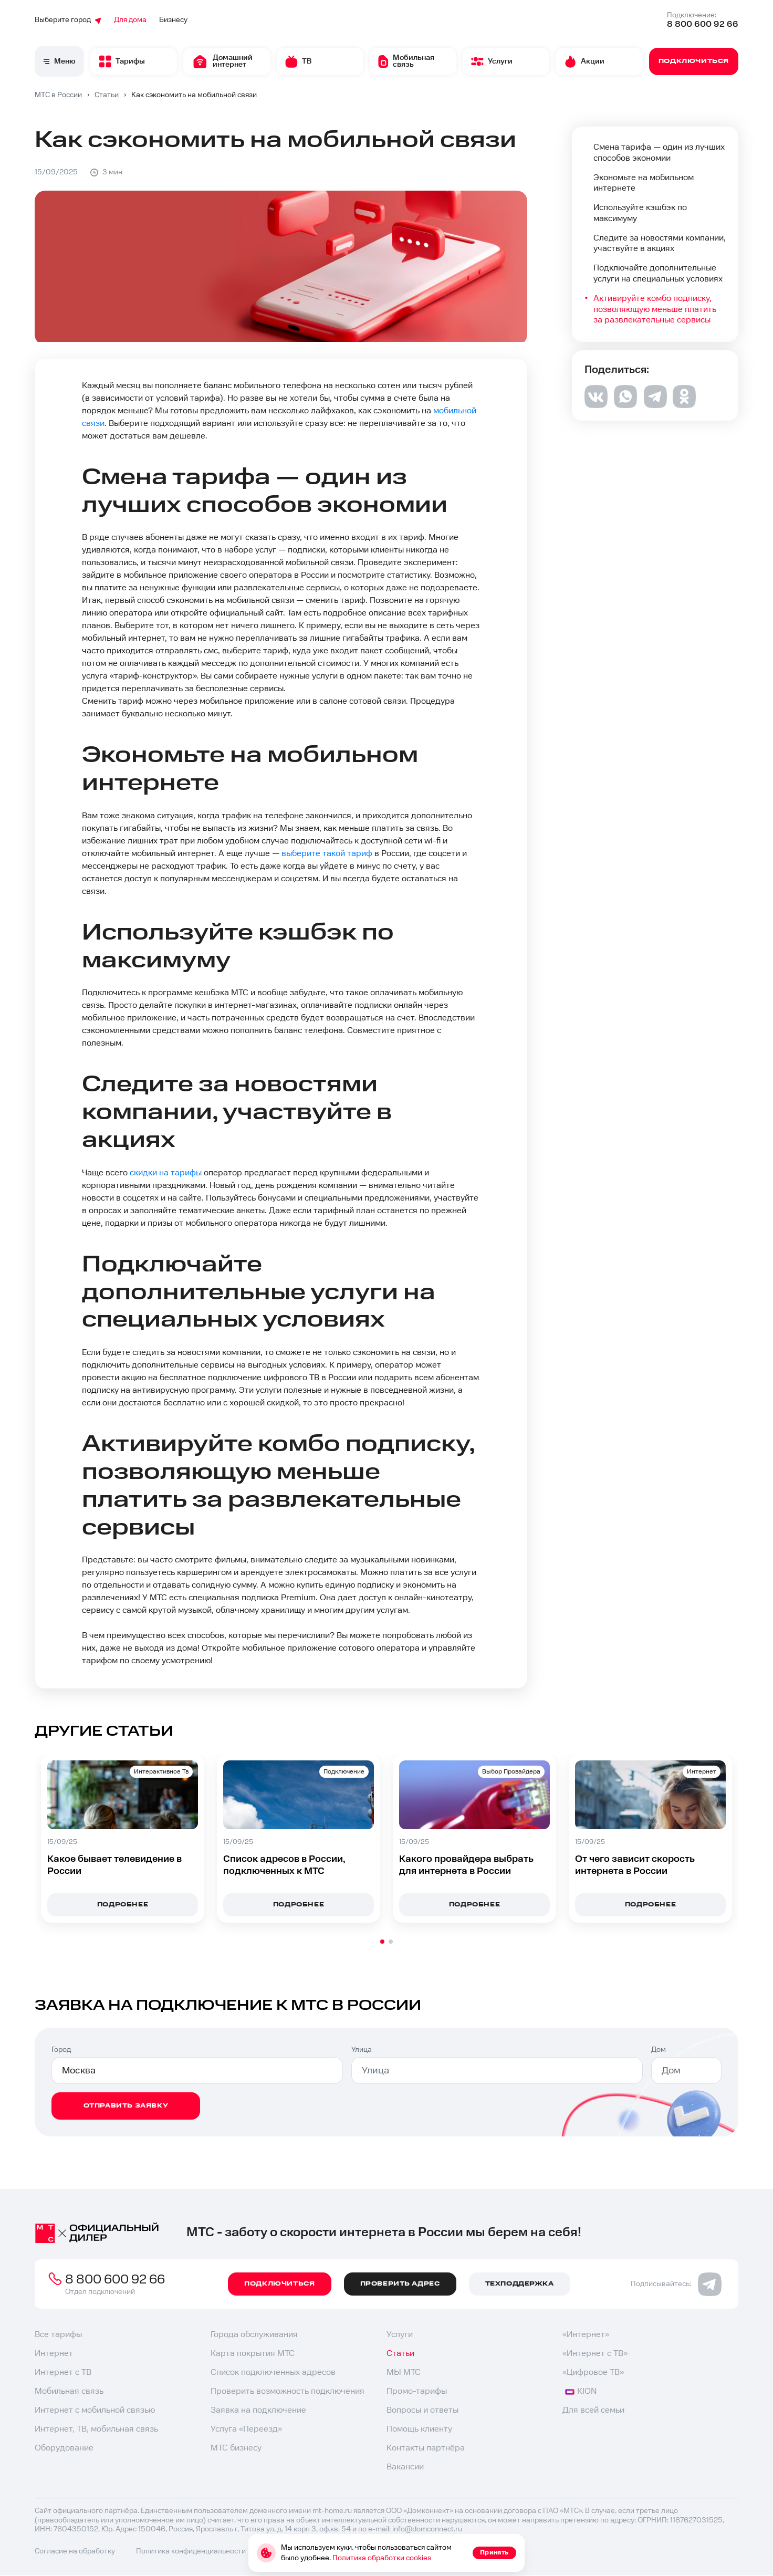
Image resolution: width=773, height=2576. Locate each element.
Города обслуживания (254, 2335)
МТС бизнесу (236, 2448)
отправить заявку (126, 2106)
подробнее (122, 1904)
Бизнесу (173, 20)
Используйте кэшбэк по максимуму (640, 213)
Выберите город (68, 20)
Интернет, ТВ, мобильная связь (96, 2429)
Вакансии (405, 2467)
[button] (382, 1941)
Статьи (400, 2354)
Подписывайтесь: (676, 2284)
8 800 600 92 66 (702, 24)
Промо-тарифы (416, 2391)
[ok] (684, 405)
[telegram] (655, 405)
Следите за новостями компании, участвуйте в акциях (659, 243)
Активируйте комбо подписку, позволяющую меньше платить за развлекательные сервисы (654, 310)
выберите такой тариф (326, 854)
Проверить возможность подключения (287, 2391)
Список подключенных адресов (273, 2372)
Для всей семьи (593, 2410)
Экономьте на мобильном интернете (643, 183)
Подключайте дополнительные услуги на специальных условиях (658, 273)
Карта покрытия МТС (253, 2354)
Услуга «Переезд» (246, 2429)
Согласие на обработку (75, 2551)
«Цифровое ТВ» (593, 2372)
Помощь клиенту (419, 2429)
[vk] (596, 405)
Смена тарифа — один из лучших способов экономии (659, 152)
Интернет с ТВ (63, 2372)
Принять (494, 2553)
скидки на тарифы (166, 1173)
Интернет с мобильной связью (95, 2410)
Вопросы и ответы (422, 2410)
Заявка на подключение (258, 2410)
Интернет (54, 2354)
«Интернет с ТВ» (595, 2354)
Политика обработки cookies (381, 2558)
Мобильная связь (69, 2391)
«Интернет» (585, 2335)
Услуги (399, 2335)
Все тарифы (58, 2335)
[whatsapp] (625, 405)
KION (581, 2391)
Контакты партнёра (425, 2448)
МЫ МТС (403, 2372)
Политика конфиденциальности (191, 2551)
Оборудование (64, 2448)
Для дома (130, 20)
